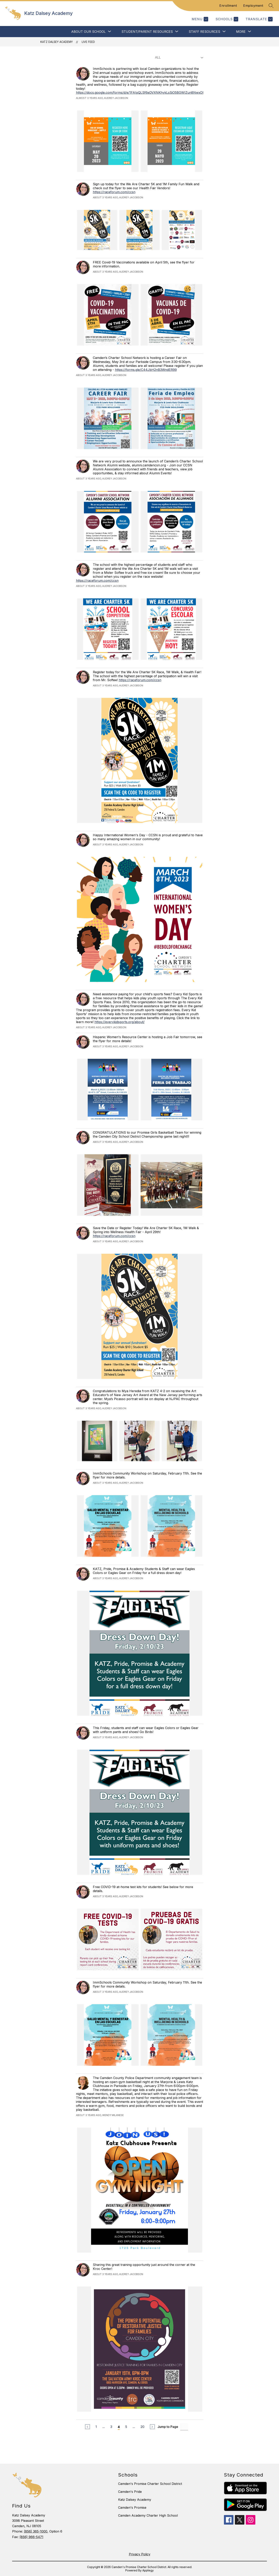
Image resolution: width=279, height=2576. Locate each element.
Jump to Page (167, 2427)
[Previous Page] (87, 2426)
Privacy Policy (139, 2554)
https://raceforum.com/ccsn (114, 192)
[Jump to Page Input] (184, 2426)
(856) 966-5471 (31, 2537)
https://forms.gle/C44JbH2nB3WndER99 (146, 370)
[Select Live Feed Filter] (178, 57)
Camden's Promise (132, 2507)
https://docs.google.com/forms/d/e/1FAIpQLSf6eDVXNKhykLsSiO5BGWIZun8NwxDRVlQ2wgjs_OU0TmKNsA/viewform (166, 93)
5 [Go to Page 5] (126, 2427)
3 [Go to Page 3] (111, 2427)
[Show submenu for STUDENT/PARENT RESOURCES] (147, 31)
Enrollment (228, 6)
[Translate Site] (259, 19)
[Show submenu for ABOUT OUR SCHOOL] (88, 31)
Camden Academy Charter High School (148, 2515)
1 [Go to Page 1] (96, 2427)
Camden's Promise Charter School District (150, 2484)
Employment (253, 6)
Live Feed (88, 41)
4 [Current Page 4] (119, 2427)
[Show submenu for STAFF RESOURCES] (204, 31)
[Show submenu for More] (241, 31)
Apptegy (148, 2570)
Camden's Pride (130, 2492)
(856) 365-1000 (35, 2531)
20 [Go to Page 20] (142, 2427)
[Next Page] (152, 2426)
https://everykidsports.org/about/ (119, 1022)
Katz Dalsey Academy (56, 41)
